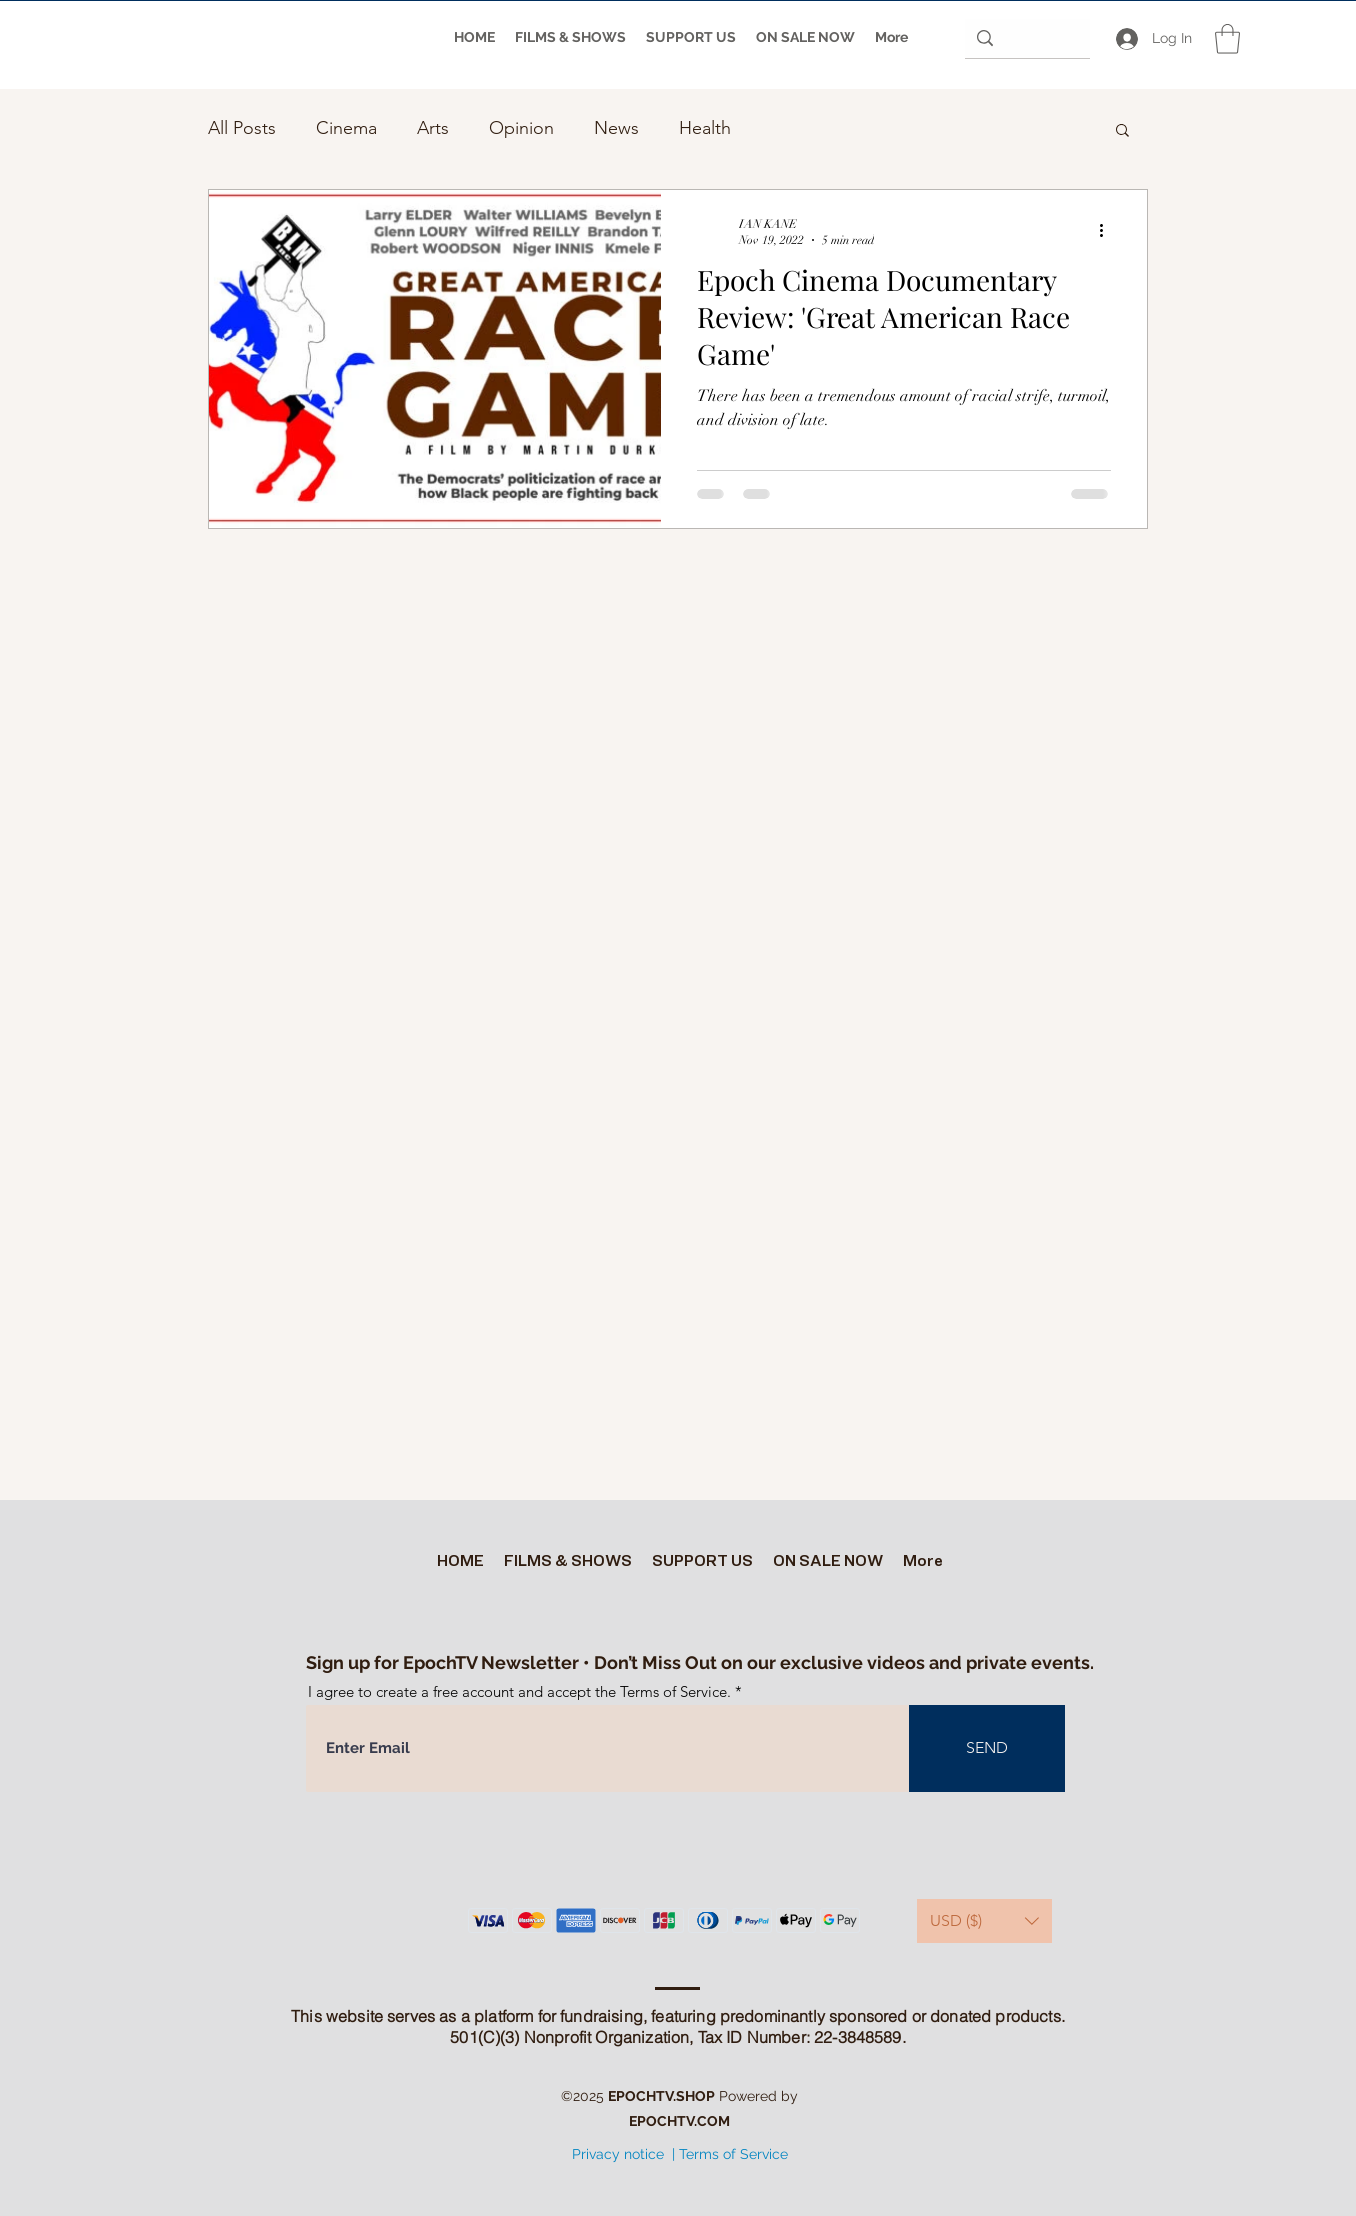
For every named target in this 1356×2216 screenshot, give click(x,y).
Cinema (346, 128)
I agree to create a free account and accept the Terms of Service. (519, 1691)
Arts (433, 128)
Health (705, 128)
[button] (1227, 39)
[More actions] (1108, 231)
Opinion (521, 128)
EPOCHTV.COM (679, 2121)
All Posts (242, 128)
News (616, 128)
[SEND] (987, 1748)
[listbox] (984, 1921)
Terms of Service (733, 2154)
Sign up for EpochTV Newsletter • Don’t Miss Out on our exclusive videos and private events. (700, 1662)
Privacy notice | (623, 2154)
